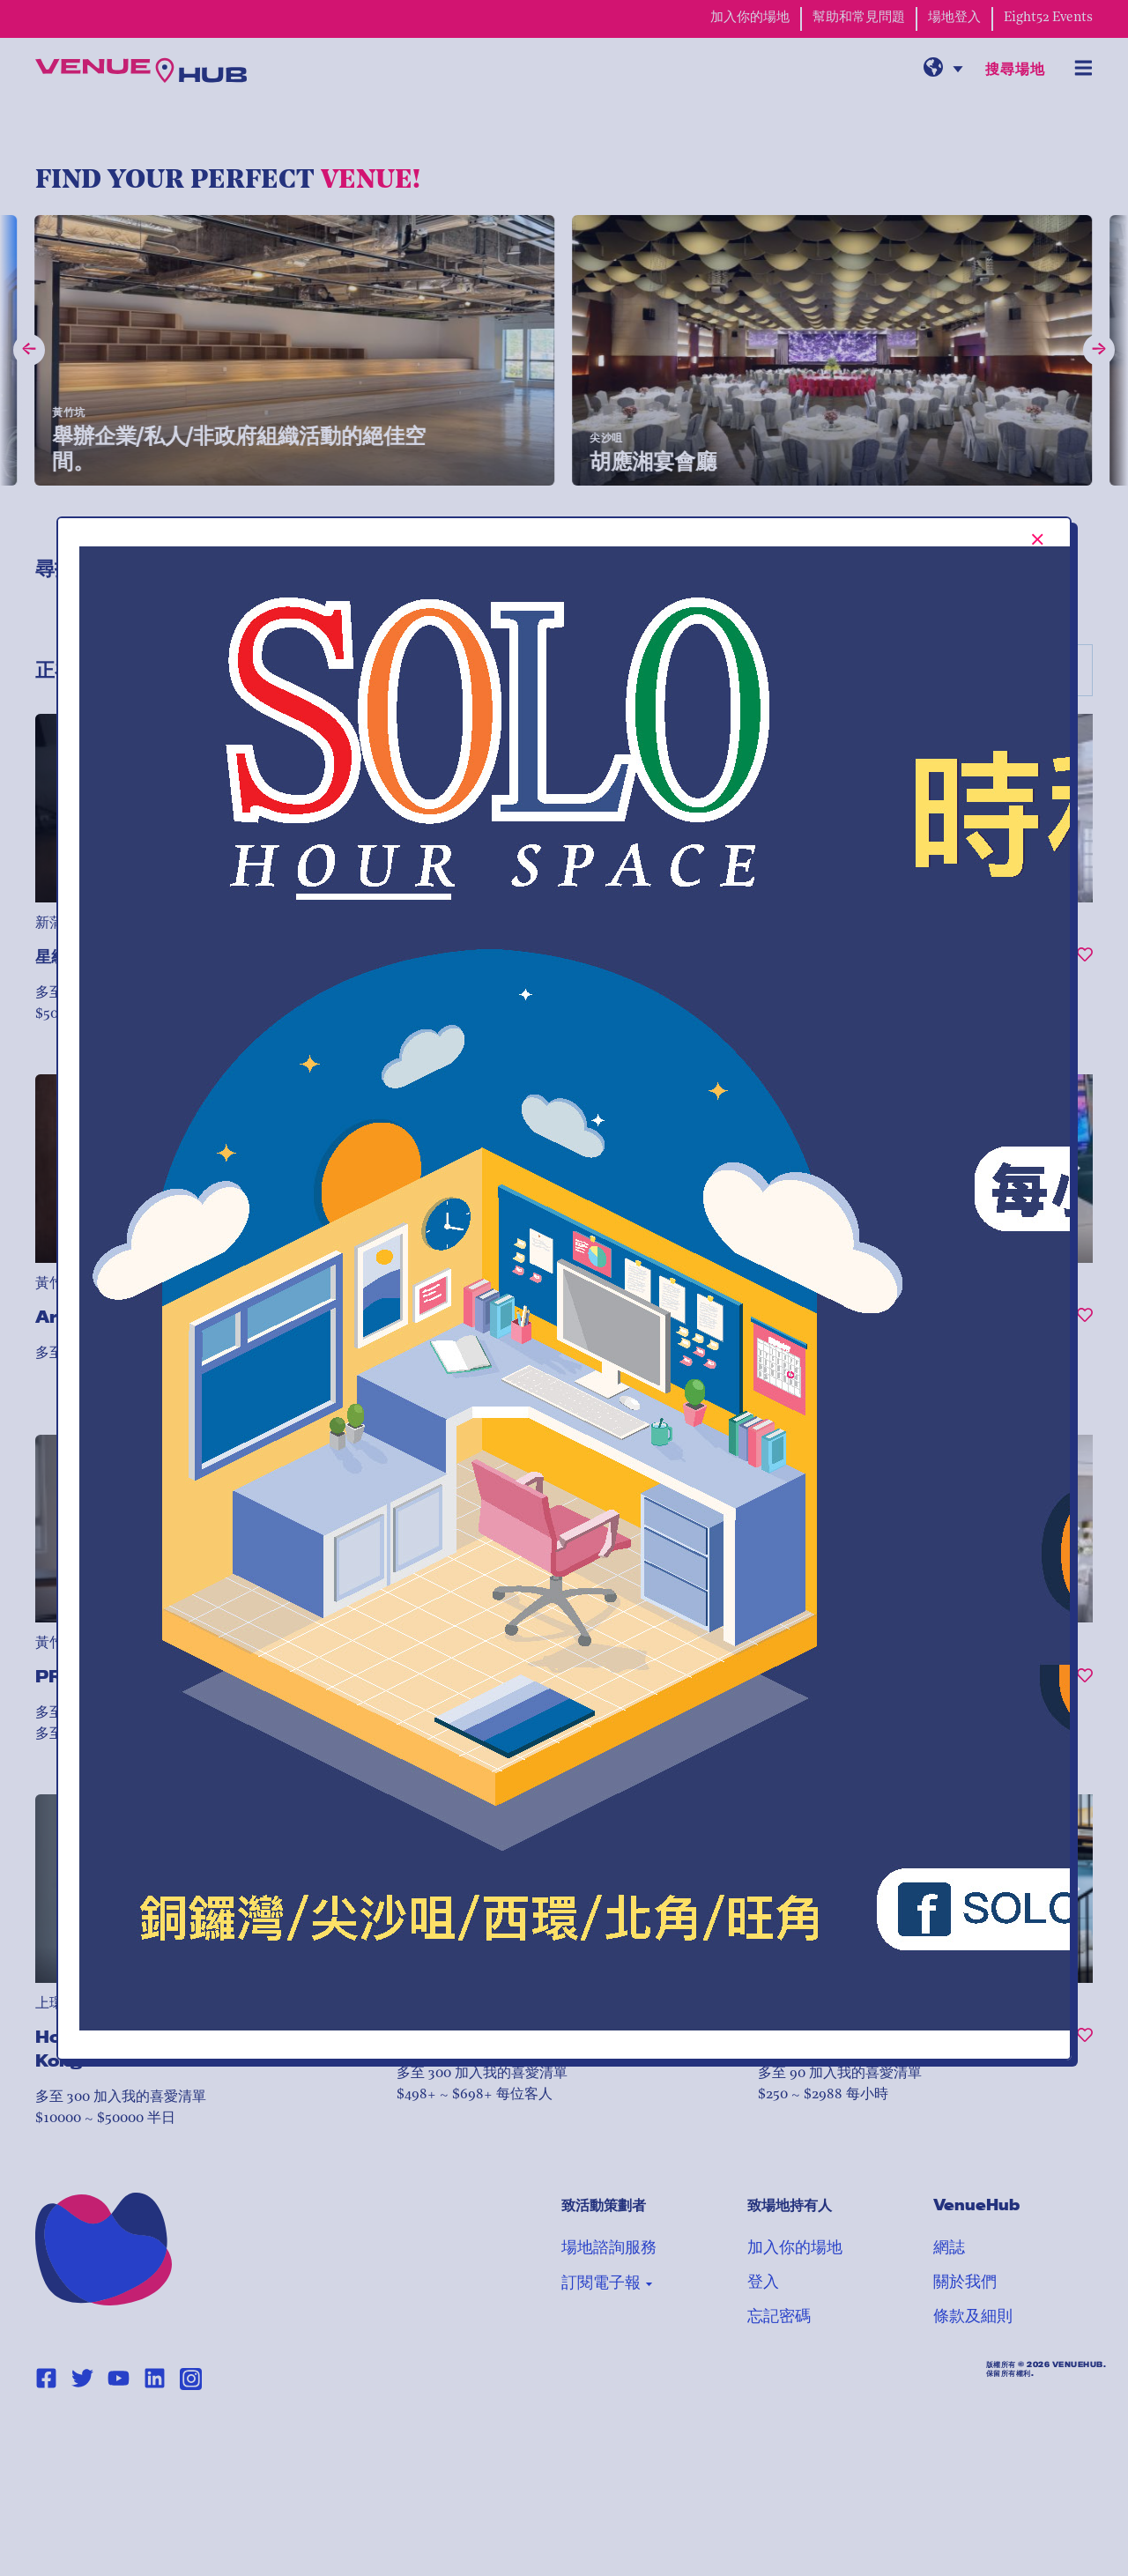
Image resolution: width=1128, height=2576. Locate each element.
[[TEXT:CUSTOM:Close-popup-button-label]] (1038, 539)
